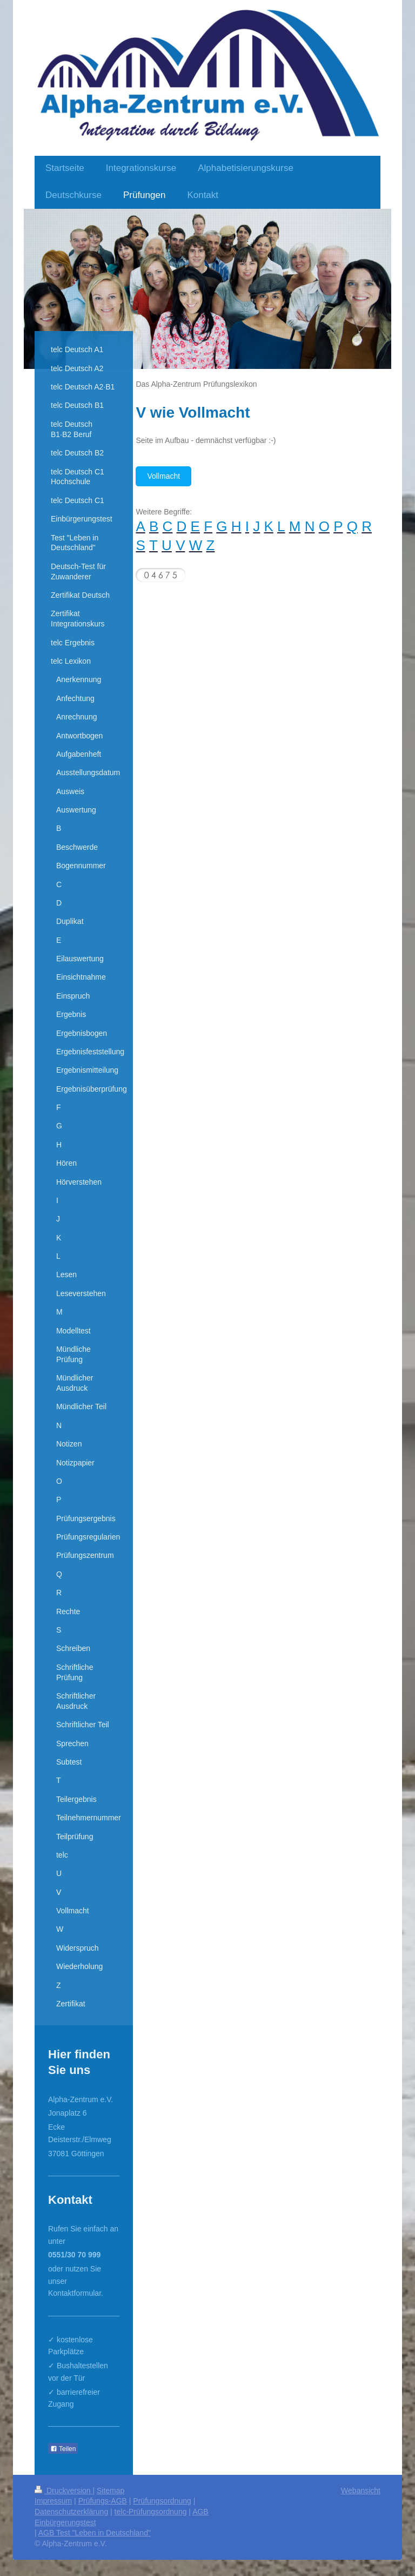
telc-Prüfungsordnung (151, 2511)
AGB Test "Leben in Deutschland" (94, 2532)
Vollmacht (163, 476)
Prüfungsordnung (162, 2500)
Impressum (53, 2500)
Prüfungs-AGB (102, 2500)
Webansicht (360, 2490)
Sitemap (110, 2490)
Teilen (63, 2449)
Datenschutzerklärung (71, 2511)
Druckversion (63, 2490)
